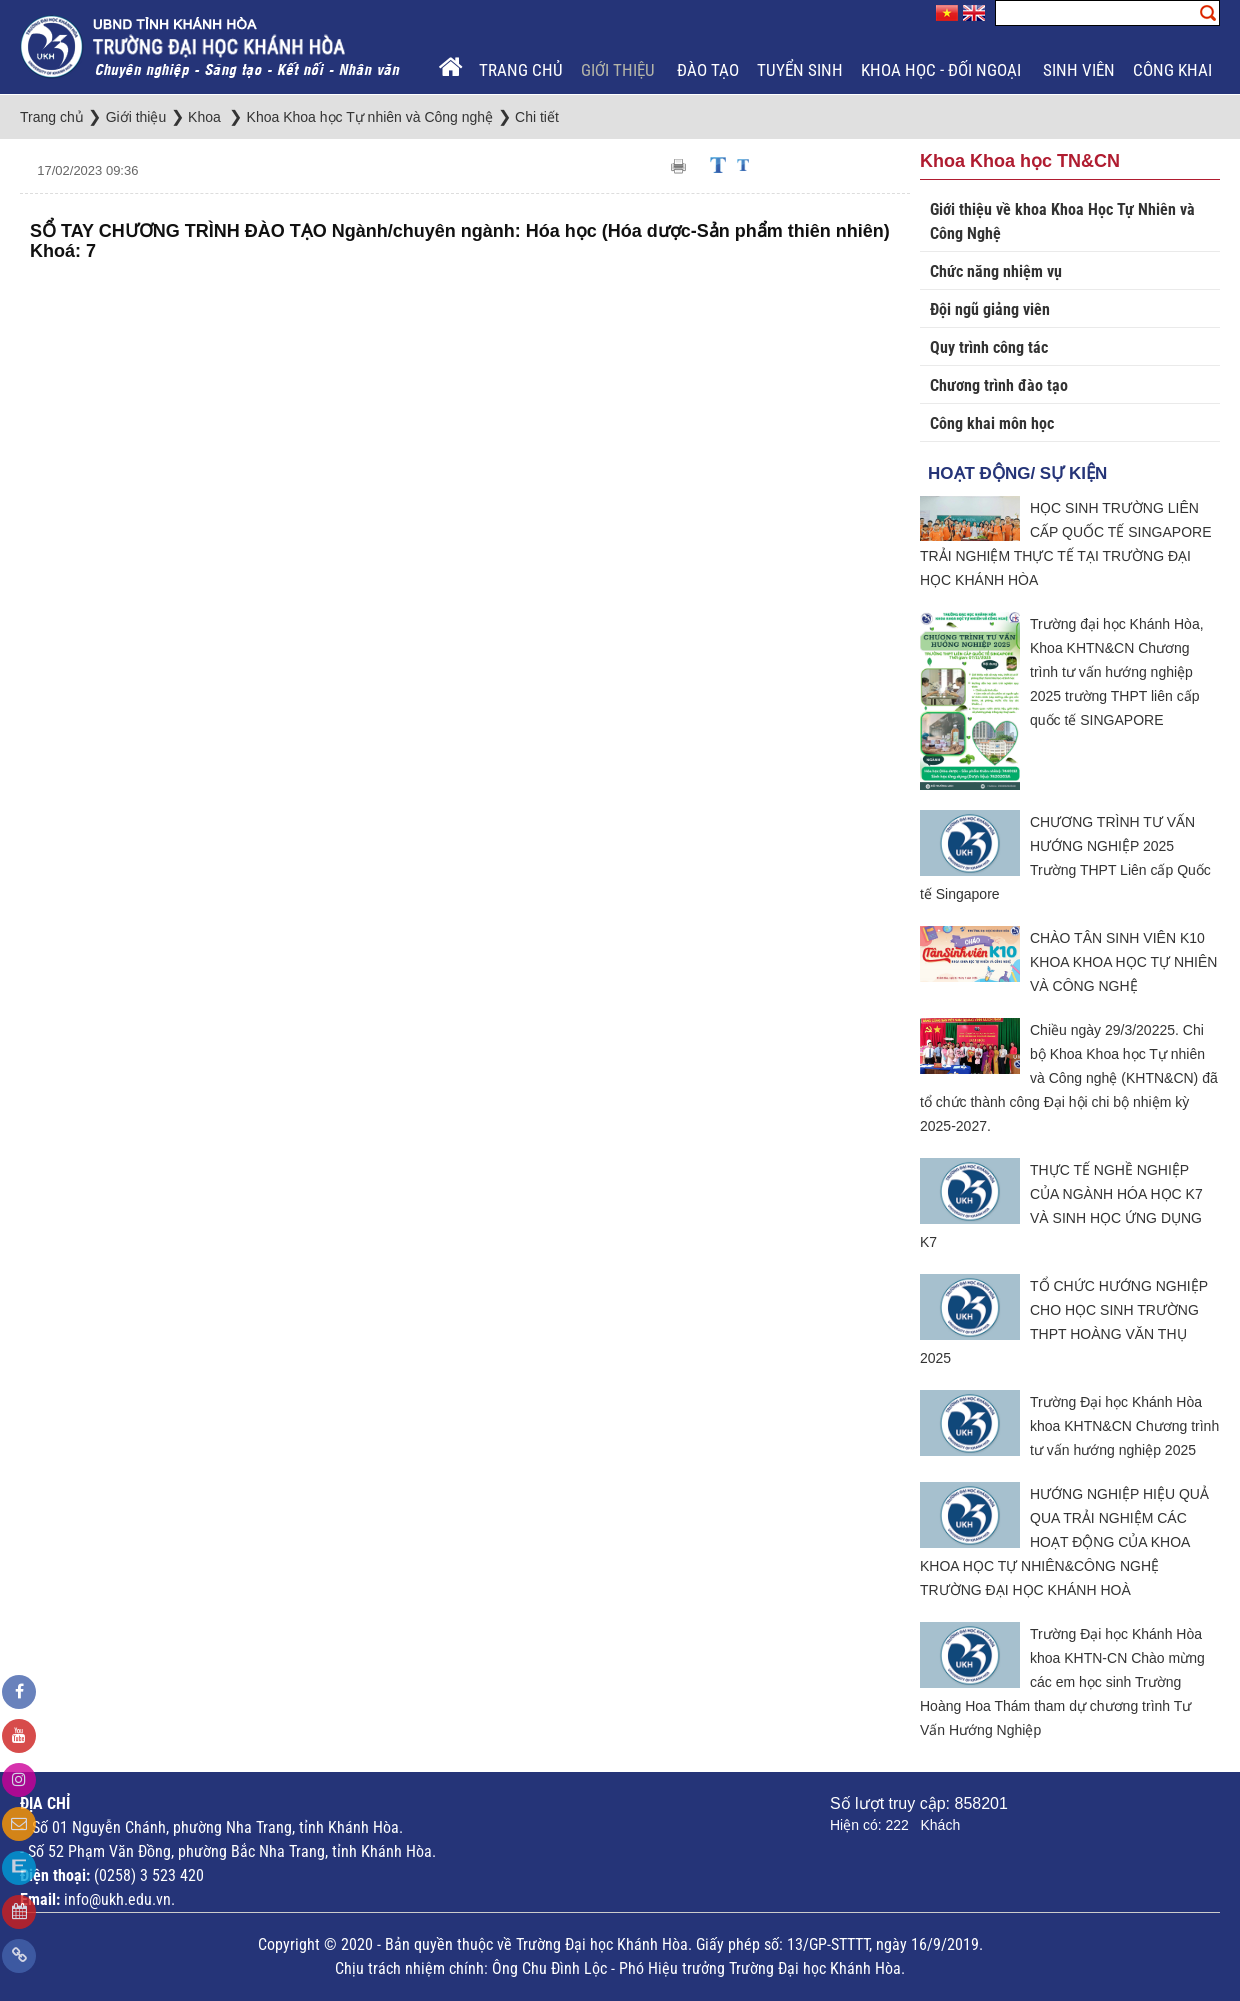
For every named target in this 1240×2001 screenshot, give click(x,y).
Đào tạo (708, 70)
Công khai (1174, 70)
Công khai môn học (992, 423)
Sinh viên (1079, 70)
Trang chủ (521, 70)
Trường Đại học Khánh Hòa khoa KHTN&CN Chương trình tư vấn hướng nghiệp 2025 (1124, 1426)
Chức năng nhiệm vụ (996, 271)
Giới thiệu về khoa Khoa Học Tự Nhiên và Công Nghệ (1062, 221)
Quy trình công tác (989, 347)
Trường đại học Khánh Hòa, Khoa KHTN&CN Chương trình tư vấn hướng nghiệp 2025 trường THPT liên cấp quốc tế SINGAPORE (1117, 672)
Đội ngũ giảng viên (990, 309)
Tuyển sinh (800, 70)
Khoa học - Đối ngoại (943, 70)
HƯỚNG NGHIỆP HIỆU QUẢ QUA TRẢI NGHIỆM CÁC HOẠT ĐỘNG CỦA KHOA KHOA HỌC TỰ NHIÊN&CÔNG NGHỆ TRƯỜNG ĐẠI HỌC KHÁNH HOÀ (1064, 1542)
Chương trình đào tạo (999, 385)
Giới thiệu (620, 70)
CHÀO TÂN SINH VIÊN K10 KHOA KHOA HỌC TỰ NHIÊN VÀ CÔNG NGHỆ (1123, 962)
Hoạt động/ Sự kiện (1017, 473)
